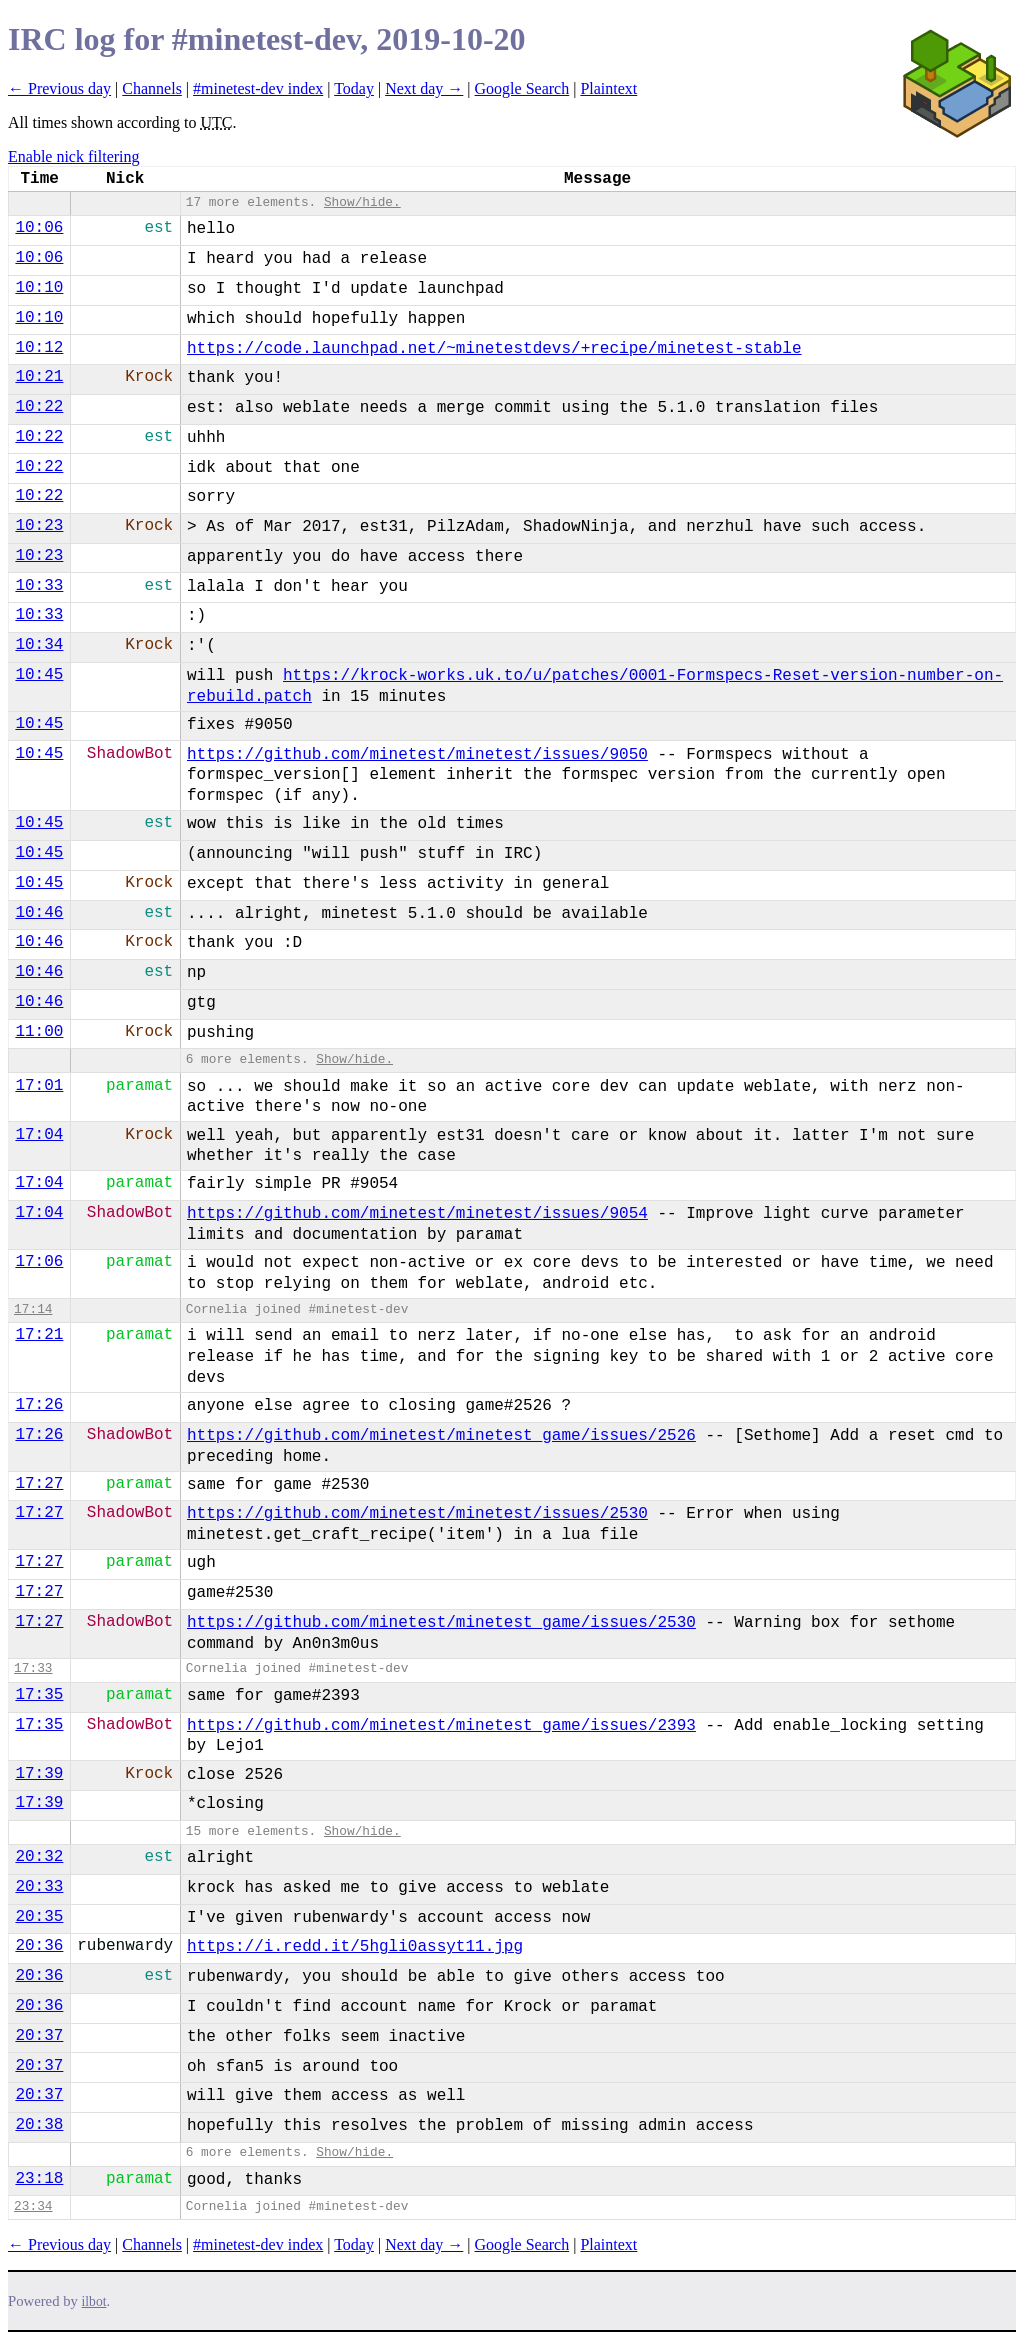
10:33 (39, 586)
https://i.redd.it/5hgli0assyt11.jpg (355, 1947)
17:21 (39, 1335)
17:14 (33, 1309)
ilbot (94, 2301)
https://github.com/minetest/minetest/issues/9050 (417, 755)
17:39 (39, 1774)
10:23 (39, 526)
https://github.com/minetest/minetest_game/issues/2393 (441, 1726)
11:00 (39, 1032)
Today (354, 88)
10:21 (39, 377)
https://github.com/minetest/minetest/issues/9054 (417, 1214)
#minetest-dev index (258, 88)
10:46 (39, 913)
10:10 (39, 288)
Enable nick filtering (74, 156)
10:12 (39, 348)
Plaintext (608, 88)
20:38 (39, 2125)
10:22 (39, 407)
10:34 (39, 645)
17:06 (39, 1262)
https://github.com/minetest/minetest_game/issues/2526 (441, 1436)
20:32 (39, 1857)
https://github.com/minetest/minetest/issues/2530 (417, 1514)
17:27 (39, 1484)
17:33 (33, 1668)
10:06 (39, 228)
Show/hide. (362, 202)
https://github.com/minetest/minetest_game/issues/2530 (441, 1623)
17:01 (39, 1086)
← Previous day (59, 88)
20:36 (39, 1946)
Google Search (522, 88)
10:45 (39, 675)
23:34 (33, 2206)
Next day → (424, 88)
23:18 (39, 2179)
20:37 (39, 2036)
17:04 (39, 1135)
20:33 (39, 1887)
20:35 (39, 1917)
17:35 (39, 1695)
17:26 (39, 1405)
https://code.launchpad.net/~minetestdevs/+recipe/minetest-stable (494, 349)
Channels (152, 88)
